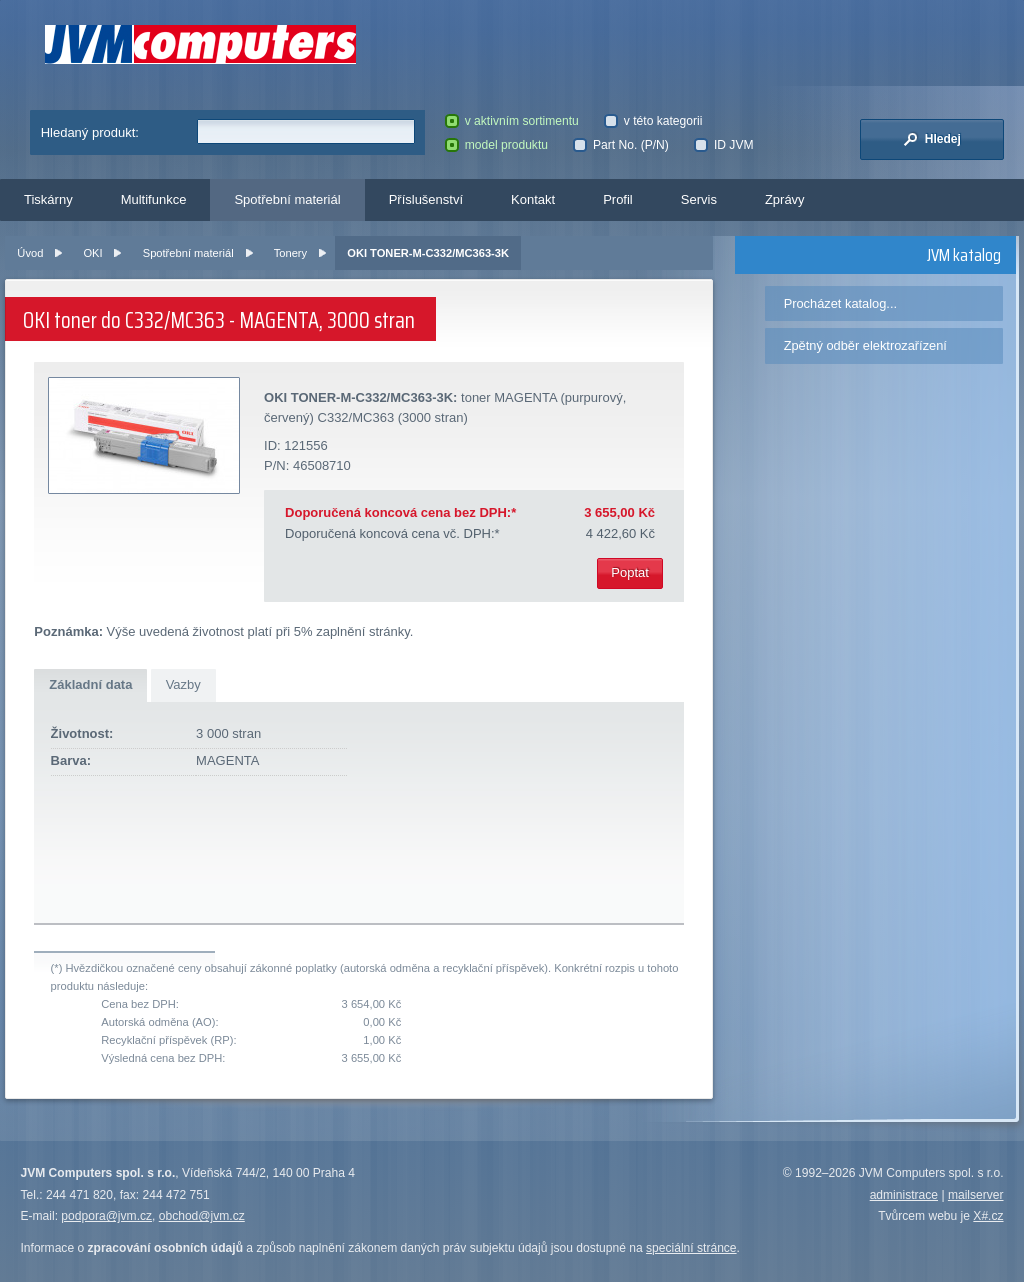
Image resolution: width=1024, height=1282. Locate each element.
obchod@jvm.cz (202, 1216)
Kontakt (533, 199)
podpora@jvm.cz (106, 1216)
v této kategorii (653, 121)
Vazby (183, 684)
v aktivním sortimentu (512, 121)
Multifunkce (154, 199)
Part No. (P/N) (620, 145)
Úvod (30, 253)
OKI (92, 253)
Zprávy (785, 199)
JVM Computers (200, 44)
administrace (904, 1195)
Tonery (290, 253)
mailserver (976, 1195)
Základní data (90, 684)
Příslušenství (426, 199)
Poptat (630, 572)
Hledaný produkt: (90, 132)
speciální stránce (691, 1248)
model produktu (496, 145)
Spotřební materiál (287, 199)
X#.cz (988, 1216)
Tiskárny (48, 199)
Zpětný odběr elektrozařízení (865, 345)
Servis (699, 199)
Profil (618, 199)
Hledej (932, 139)
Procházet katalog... (840, 303)
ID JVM (723, 145)
